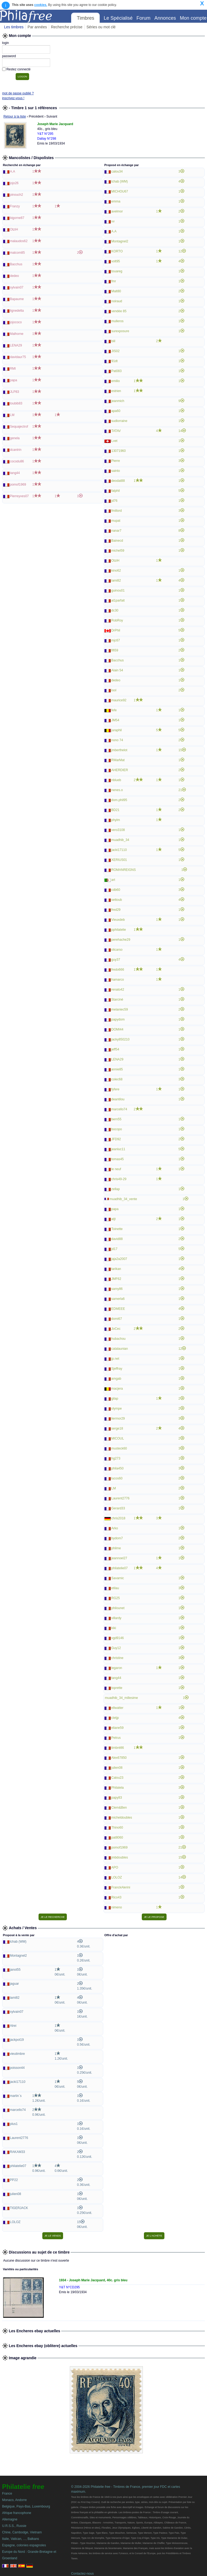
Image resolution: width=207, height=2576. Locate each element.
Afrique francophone (16, 2513)
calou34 (117, 171)
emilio (115, 381)
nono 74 (117, 740)
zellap (115, 1189)
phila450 (117, 1468)
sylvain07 (16, 287)
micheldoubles (121, 1817)
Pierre (115, 461)
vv (113, 221)
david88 (117, 1239)
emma (115, 201)
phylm (115, 820)
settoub (116, 900)
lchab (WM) (119, 181)
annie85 (117, 1069)
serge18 (117, 1428)
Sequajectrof (19, 426)
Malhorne (16, 334)
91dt (114, 361)
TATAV (116, 431)
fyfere (115, 1089)
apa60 (115, 411)
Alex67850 (119, 1758)
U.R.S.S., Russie (14, 2526)
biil (113, 341)
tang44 (15, 473)
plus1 (14, 2124)
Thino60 (117, 1827)
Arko (114, 1528)
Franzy (15, 206)
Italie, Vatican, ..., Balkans (20, 2539)
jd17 (114, 1249)
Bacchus (16, 264)
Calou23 (117, 1778)
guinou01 (118, 590)
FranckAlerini (120, 1887)
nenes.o (117, 790)
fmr (113, 281)
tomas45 (117, 1159)
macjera (117, 1388)
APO (114, 1867)
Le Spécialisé (118, 18)
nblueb (116, 780)
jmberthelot (119, 750)
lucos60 (116, 1478)
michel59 (117, 550)
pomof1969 (18, 484)
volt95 (115, 261)
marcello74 (119, 1109)
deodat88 (118, 481)
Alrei (13, 2026)
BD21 (115, 810)
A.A (12, 171)
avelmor (117, 211)
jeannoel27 (119, 1558)
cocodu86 (17, 461)
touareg (116, 271)
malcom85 (17, 253)
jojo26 (14, 183)
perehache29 (120, 940)
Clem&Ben (119, 1807)
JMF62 (116, 1279)
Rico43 (116, 1897)
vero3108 (118, 830)
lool (113, 690)
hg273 (115, 1458)
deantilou (118, 1099)
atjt (113, 1219)
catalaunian (119, 1349)
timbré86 (117, 1748)
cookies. (40, 5)
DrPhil (115, 630)
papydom (118, 1019)
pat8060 (117, 1837)
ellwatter (117, 1708)
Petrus (116, 1738)
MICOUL (117, 1438)
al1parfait (118, 600)
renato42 (117, 989)
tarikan (116, 1269)
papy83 (116, 1797)
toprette (116, 1688)
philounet (118, 1608)
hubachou (118, 1339)
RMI (13, 368)
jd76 (114, 501)
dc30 (114, 610)
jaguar (14, 1984)
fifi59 (114, 650)
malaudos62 (18, 241)
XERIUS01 (119, 860)
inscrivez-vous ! (13, 98)
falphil (115, 491)
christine (117, 1658)
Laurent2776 (120, 1498)
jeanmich (117, 401)
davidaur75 (18, 357)
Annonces (165, 18)
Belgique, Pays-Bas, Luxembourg (26, 2506)
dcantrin (16, 450)
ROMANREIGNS (123, 870)
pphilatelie (118, 930)
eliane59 (117, 1728)
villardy (116, 1618)
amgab (116, 1378)
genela (15, 438)
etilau (115, 1588)
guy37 (115, 959)
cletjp (115, 1718)
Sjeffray (116, 1369)
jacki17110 (119, 850)
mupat (115, 521)
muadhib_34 (120, 840)
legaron (116, 1668)
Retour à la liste (15, 116)
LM (12, 415)
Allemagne (10, 2519)
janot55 (15, 1970)
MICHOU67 (119, 191)
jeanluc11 (118, 1149)
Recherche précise (66, 27)
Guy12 (116, 1648)
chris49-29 (118, 1179)
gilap (114, 1398)
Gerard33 (118, 1508)
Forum (143, 18)
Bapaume (17, 299)
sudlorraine (119, 421)
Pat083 (116, 371)
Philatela (117, 1788)
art (113, 880)
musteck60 (119, 1448)
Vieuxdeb (118, 920)
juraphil (116, 730)
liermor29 (118, 1418)
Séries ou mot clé (101, 27)
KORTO (117, 251)
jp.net (115, 1359)
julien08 (116, 1768)
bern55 (116, 1119)
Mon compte (193, 18)
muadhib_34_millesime (121, 1698)
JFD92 (116, 1139)
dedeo (14, 276)
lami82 (116, 580)
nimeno (116, 1907)
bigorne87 (17, 218)
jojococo (16, 322)
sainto (115, 471)
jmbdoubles (119, 1857)
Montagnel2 (119, 241)
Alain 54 (117, 670)
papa (13, 380)
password (9, 56)
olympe (116, 1408)
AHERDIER (119, 770)
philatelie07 (119, 1568)
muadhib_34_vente (123, 1199)
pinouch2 (16, 195)
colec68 (116, 1079)
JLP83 (14, 392)
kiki (113, 1628)
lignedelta (17, 310)
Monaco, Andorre (14, 2500)
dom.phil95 (119, 800)
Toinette (117, 1229)
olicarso (116, 950)
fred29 (115, 910)
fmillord (116, 511)
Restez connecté (18, 69)
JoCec (115, 1329)
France (7, 2493)
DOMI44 (117, 1029)
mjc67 (115, 640)
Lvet (114, 441)
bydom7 (117, 1538)
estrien (116, 391)
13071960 (118, 451)
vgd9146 (117, 1638)
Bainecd (117, 540)
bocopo (116, 1129)
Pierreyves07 (19, 496)
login (5, 43)
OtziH (14, 229)
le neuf (116, 1169)
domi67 (116, 1319)
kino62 (116, 570)
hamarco (117, 979)
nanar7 (116, 531)
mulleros (117, 321)
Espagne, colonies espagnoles (24, 2545)
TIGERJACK (19, 2208)
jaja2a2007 (119, 1259)
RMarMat (118, 760)
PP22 (14, 2180)
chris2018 (118, 1518)
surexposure (120, 331)
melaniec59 (119, 1009)
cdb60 (115, 890)
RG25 (115, 1598)
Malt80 (116, 291)
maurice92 (118, 700)
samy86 (117, 1289)
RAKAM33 (17, 2152)
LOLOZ (116, 1877)
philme (116, 1548)
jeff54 (115, 1049)
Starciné (117, 999)
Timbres (85, 18)
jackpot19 (17, 2040)
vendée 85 (118, 311)
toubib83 (16, 403)
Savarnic (117, 1578)
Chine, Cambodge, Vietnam (22, 2532)
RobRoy (117, 620)
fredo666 (117, 969)
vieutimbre (17, 2054)
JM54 (115, 720)
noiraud (116, 301)
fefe (114, 710)
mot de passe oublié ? (18, 93)
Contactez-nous (82, 2573)
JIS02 (115, 351)
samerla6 (118, 1299)
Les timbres (13, 27)
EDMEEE (118, 1309)
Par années (37, 27)
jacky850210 (120, 1039)
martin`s (16, 2096)
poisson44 (17, 2068)
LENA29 (16, 345)
